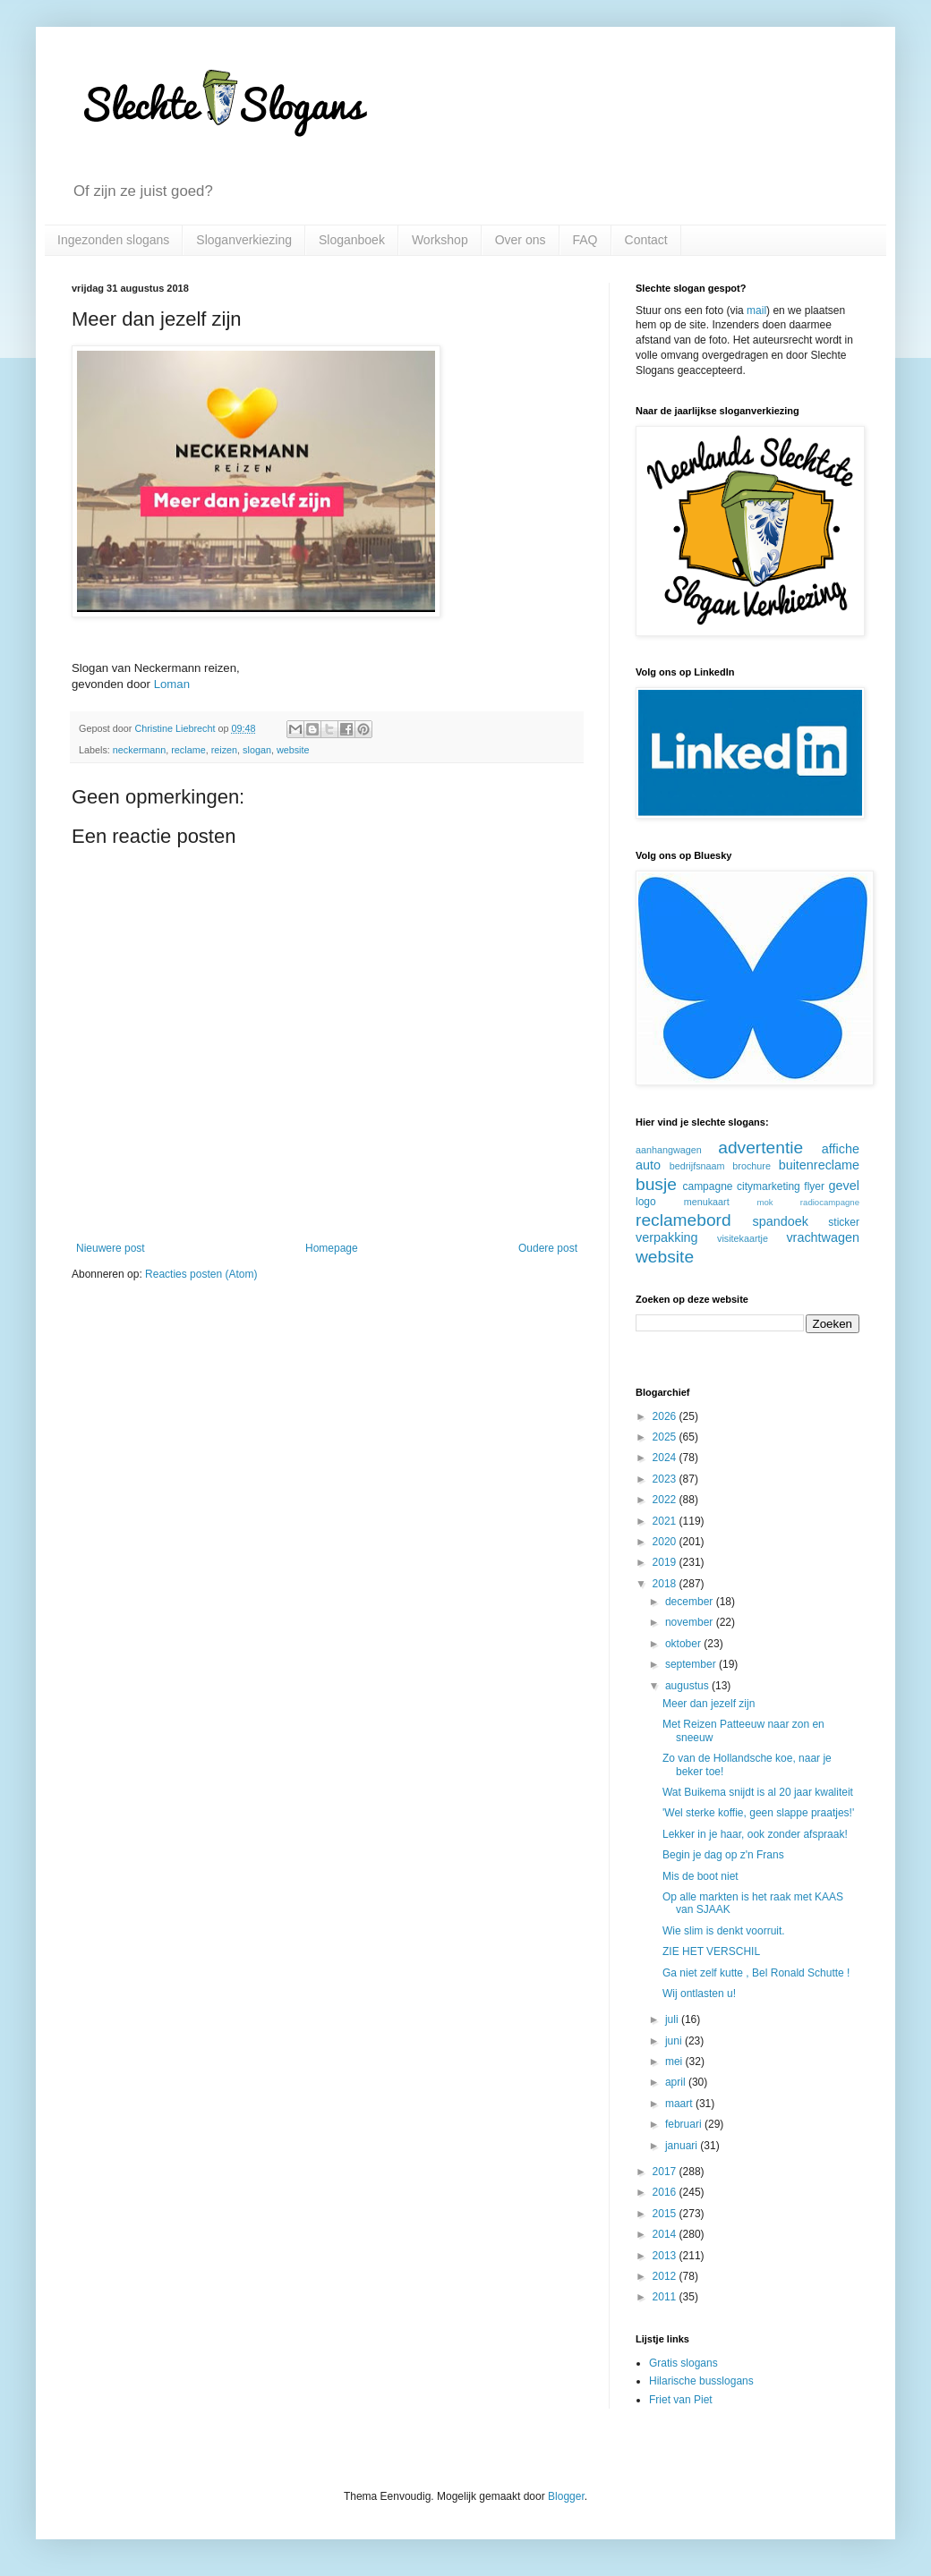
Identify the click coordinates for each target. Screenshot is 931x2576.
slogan (257, 749)
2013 (666, 2255)
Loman (172, 684)
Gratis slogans (683, 2363)
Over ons (520, 240)
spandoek (779, 1221)
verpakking (667, 1237)
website (293, 749)
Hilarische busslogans (701, 2381)
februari (685, 2124)
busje (656, 1184)
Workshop (440, 240)
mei (675, 2061)
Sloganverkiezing (244, 240)
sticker (843, 1222)
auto (648, 1165)
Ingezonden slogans (113, 240)
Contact (646, 240)
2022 (666, 1499)
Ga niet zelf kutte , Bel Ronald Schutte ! (756, 1973)
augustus (688, 1685)
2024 (666, 1457)
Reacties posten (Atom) (201, 1274)
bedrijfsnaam (697, 1165)
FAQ (585, 240)
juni (675, 2041)
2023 (666, 1479)
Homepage (331, 1248)
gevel (844, 1185)
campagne (707, 1186)
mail (756, 310)
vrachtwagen (822, 1237)
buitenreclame (819, 1165)
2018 (666, 1583)
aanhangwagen (669, 1149)
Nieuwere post (110, 1248)
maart (680, 2103)
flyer (814, 1186)
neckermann (139, 749)
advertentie (760, 1147)
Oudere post (547, 1248)
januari (682, 2145)
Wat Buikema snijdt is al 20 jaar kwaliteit (757, 1792)
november (690, 1622)
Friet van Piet (681, 2399)
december (690, 1601)
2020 (666, 1541)
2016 (666, 2192)
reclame (188, 749)
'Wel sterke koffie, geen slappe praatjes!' (758, 1813)
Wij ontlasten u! (699, 1993)
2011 (666, 2297)
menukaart (707, 1201)
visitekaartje (742, 1238)
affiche (840, 1149)
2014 (666, 2234)
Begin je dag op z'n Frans (723, 1855)
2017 (666, 2171)
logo (646, 1201)
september (692, 1664)
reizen (224, 749)
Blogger (566, 2496)
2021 (666, 1521)
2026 (666, 1416)
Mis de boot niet (700, 1876)
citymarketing (768, 1186)
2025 (666, 1437)
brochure (751, 1165)
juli (673, 2019)
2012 (666, 2276)
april (676, 2082)
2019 (666, 1562)
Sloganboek (352, 240)
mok (764, 1202)
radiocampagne (829, 1202)
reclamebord (683, 1220)
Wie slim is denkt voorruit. (723, 1931)
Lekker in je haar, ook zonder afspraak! (755, 1834)
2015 (666, 2213)
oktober (684, 1643)
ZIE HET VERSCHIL (711, 1951)
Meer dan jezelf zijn (708, 1703)
